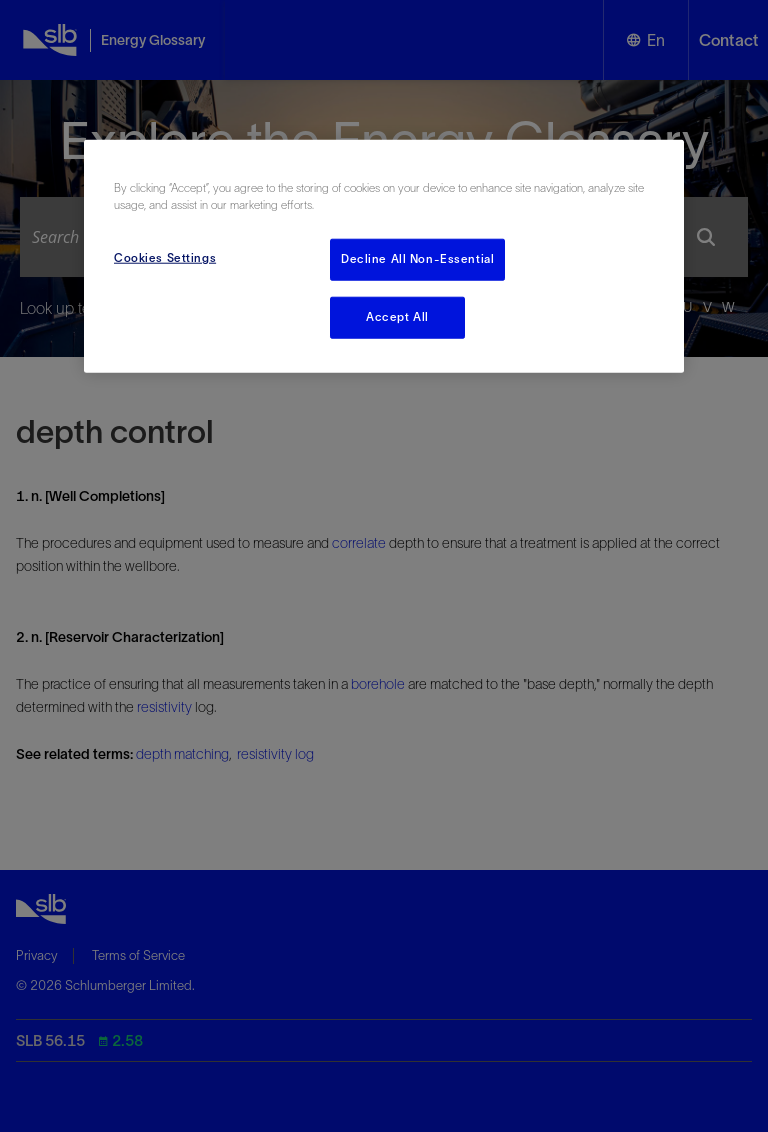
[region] (384, 256)
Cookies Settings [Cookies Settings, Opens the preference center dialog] (165, 258)
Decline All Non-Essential (417, 259)
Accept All (397, 317)
